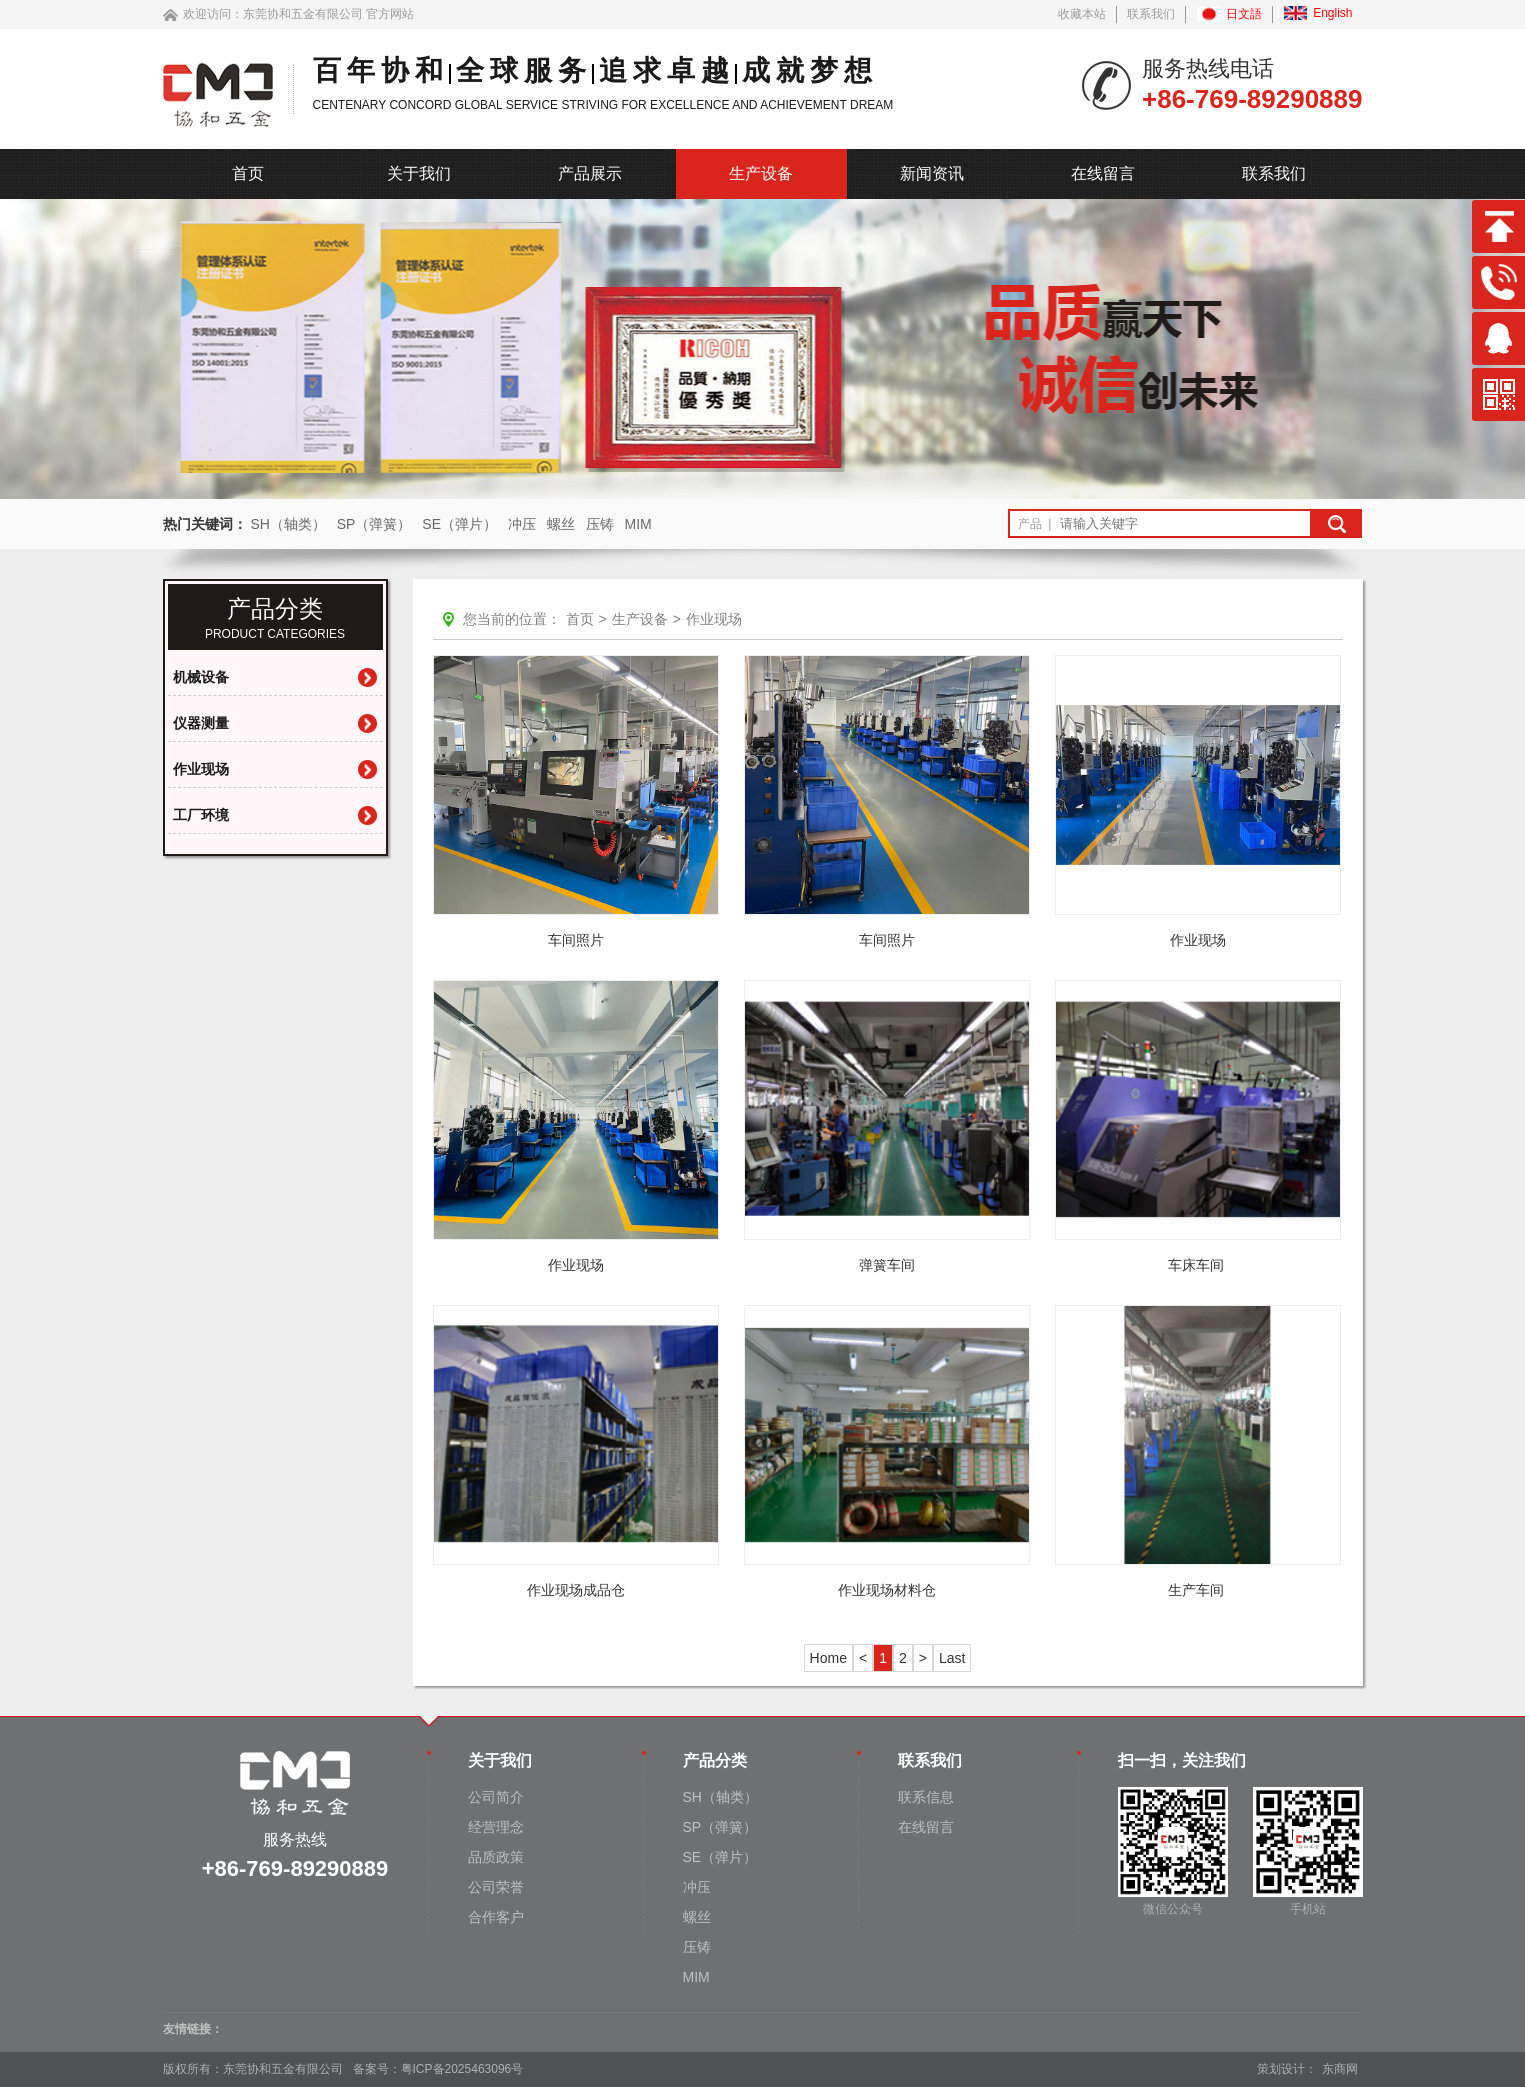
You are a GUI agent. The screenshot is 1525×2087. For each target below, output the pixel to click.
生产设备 (761, 173)
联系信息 (926, 1797)
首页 (248, 173)
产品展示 (590, 173)
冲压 (522, 524)
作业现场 (201, 769)
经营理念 (496, 1827)
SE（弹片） (459, 524)
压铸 (600, 524)
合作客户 (496, 1917)
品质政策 (496, 1857)
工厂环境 (201, 815)
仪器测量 (201, 723)
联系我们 (1151, 14)
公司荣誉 (496, 1887)
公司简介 (496, 1797)
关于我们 (419, 173)
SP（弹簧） (374, 524)
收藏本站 (1082, 14)
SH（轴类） (287, 524)
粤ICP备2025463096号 (462, 2069)
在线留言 (1103, 173)
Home (828, 1658)
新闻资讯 (932, 173)
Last (952, 1658)
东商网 (1340, 2069)
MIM (638, 524)
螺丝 (561, 524)
